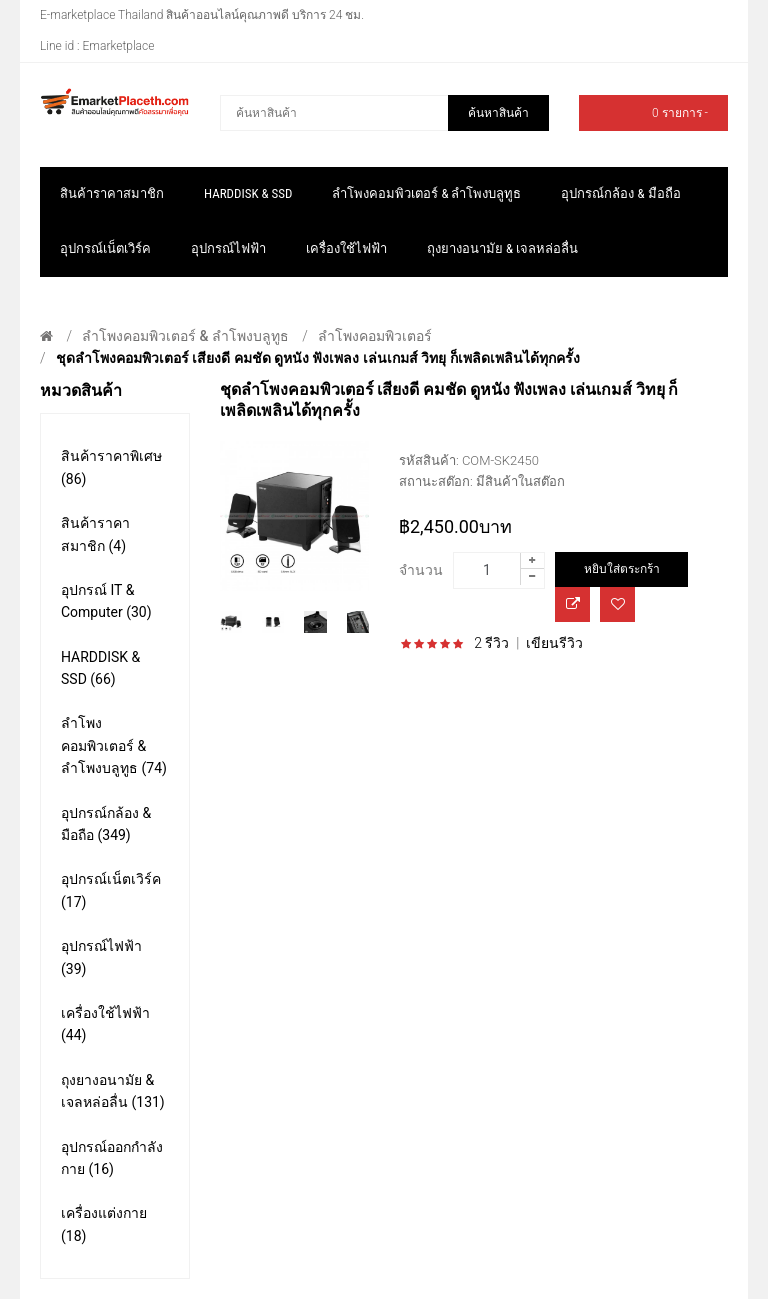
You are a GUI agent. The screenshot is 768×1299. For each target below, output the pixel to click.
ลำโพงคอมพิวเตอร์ (375, 336)
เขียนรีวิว (554, 643)
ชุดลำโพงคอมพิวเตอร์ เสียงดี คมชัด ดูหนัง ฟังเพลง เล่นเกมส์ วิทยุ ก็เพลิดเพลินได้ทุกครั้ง (318, 358)
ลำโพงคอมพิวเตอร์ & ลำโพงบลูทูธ (185, 336)
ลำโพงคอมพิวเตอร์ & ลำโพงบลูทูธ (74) (114, 745)
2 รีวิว (491, 643)
